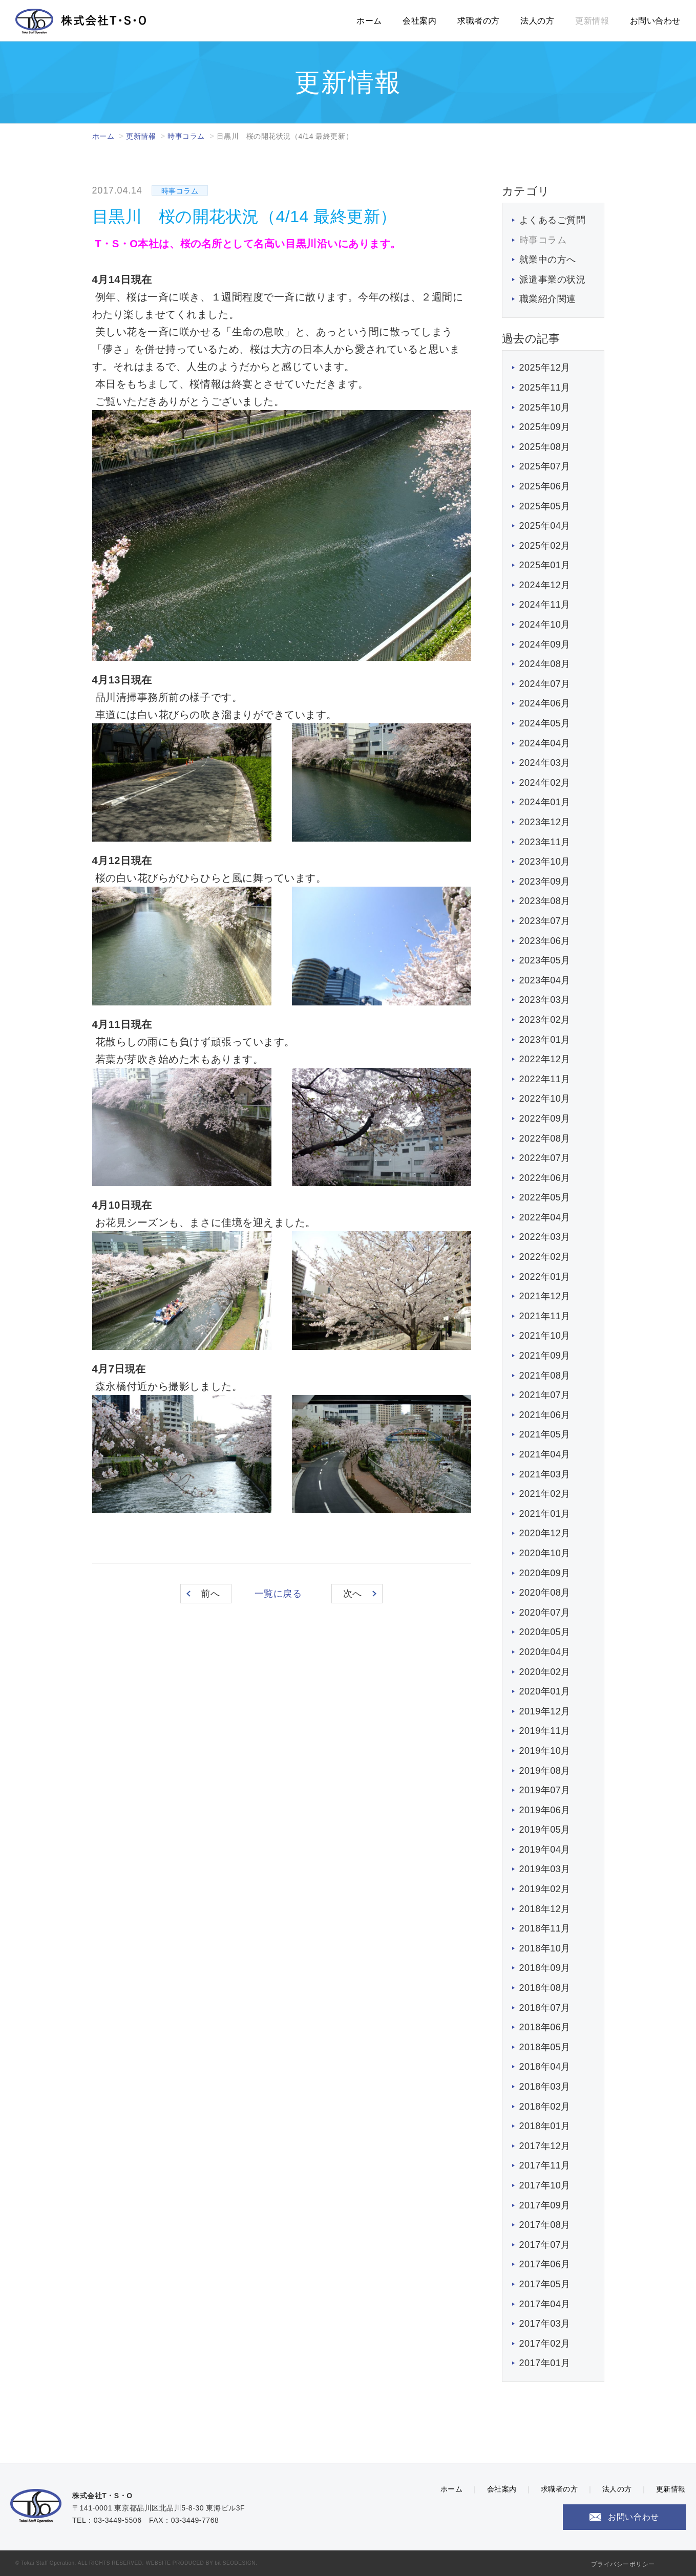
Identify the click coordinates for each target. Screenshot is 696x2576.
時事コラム (186, 136)
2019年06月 (545, 1810)
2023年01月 (545, 1040)
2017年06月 (545, 2264)
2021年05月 (545, 1434)
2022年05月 (545, 1197)
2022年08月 (545, 1138)
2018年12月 (545, 1909)
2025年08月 (545, 447)
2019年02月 (545, 1889)
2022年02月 (545, 1257)
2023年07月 (545, 921)
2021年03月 (545, 1474)
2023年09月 (545, 881)
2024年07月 (545, 684)
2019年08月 (545, 1771)
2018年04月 (545, 2067)
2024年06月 (545, 703)
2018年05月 (545, 2047)
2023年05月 (545, 960)
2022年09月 (545, 1118)
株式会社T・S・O (80, 21)
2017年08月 (545, 2225)
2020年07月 (545, 1612)
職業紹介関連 (547, 299)
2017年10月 (545, 2185)
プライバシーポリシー (623, 2564)
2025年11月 (545, 387)
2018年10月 (545, 1948)
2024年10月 (545, 624)
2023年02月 (545, 1020)
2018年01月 (545, 2126)
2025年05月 (545, 506)
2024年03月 (545, 763)
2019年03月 (545, 1869)
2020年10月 (545, 1553)
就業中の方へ (547, 259)
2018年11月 (545, 1928)
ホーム (369, 20)
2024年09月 (545, 644)
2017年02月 (545, 2343)
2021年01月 (545, 1514)
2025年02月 (545, 546)
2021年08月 (545, 1375)
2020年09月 (545, 1573)
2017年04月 (545, 2304)
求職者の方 (478, 20)
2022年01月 (545, 1277)
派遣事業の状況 (552, 279)
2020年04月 (545, 1652)
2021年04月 (545, 1454)
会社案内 (419, 20)
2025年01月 (545, 565)
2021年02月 (545, 1494)
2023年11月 (545, 842)
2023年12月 (545, 822)
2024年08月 (545, 664)
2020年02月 (545, 1672)
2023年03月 (545, 1000)
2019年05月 (545, 1829)
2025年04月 (545, 526)
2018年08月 (545, 1988)
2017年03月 (545, 2324)
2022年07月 (545, 1158)
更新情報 (592, 20)
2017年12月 (545, 2146)
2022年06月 (545, 1178)
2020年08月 (545, 1592)
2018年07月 (545, 2008)
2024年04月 (545, 743)
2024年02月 (545, 783)
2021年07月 (545, 1395)
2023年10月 (545, 861)
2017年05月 (545, 2284)
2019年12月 (545, 1711)
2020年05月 (545, 1632)
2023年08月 (545, 901)
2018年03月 (545, 2086)
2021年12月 (545, 1296)
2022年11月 (545, 1079)
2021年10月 (545, 1335)
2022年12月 (545, 1059)
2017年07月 (545, 2245)
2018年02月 (545, 2106)
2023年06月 (545, 941)
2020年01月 (545, 1691)
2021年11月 (545, 1316)
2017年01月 (545, 2363)
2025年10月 (545, 407)
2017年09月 (545, 2205)
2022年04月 (545, 1217)
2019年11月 (545, 1731)
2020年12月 (545, 1533)
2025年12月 (545, 367)
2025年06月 (545, 486)
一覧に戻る (278, 1593)
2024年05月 (545, 723)
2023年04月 (545, 980)
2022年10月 (545, 1098)
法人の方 (537, 20)
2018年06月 (545, 2027)
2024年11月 (545, 604)
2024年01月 (545, 802)
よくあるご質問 (552, 220)
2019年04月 (545, 1849)
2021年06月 (545, 1415)
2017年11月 (545, 2165)
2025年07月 (545, 466)
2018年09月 (545, 1968)
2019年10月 (545, 1751)
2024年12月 (545, 585)
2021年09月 (545, 1355)
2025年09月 (545, 427)
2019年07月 (545, 1790)
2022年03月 (545, 1237)
